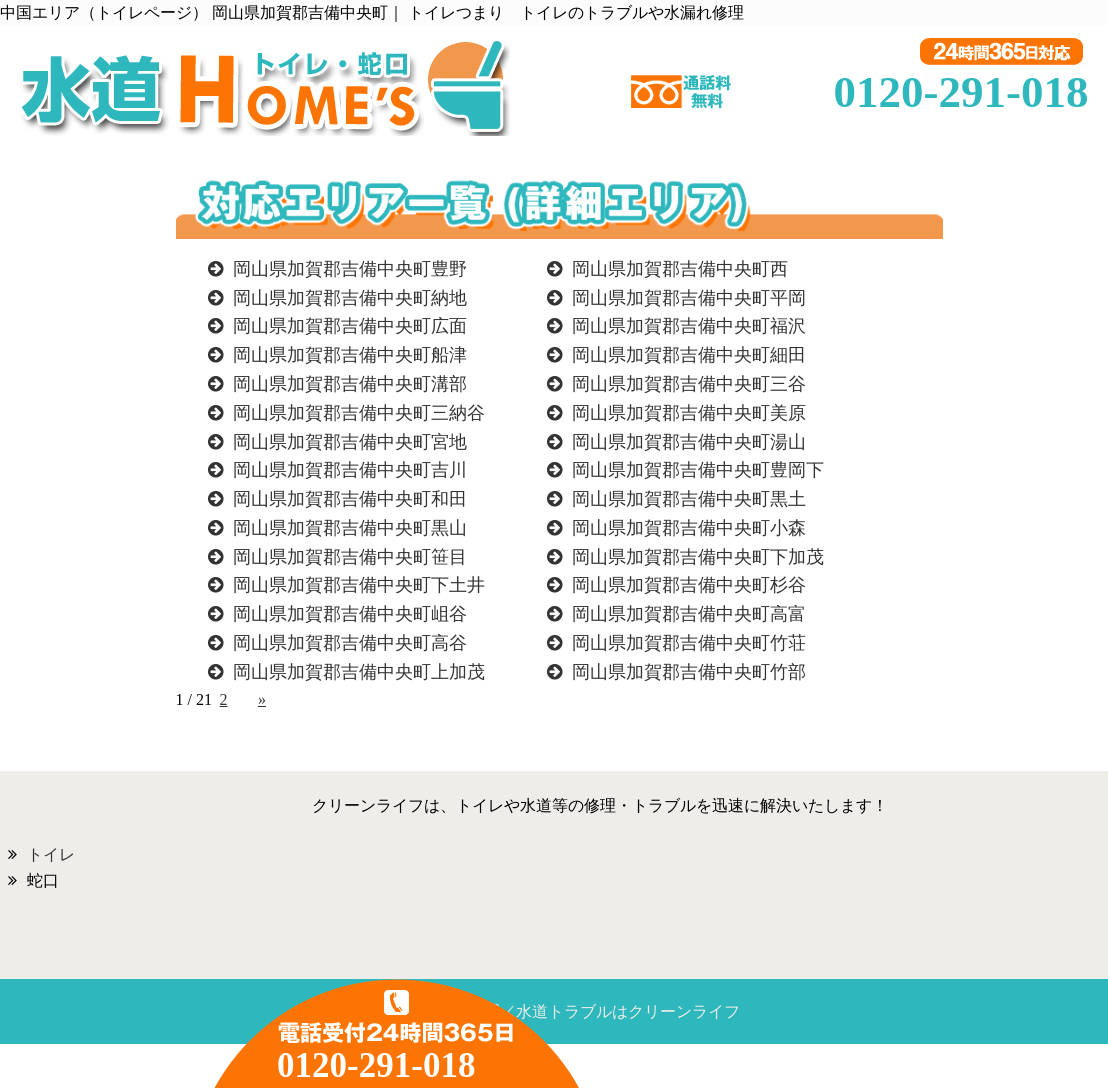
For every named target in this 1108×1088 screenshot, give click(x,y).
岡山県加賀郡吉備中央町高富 (689, 614)
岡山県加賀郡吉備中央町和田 (350, 499)
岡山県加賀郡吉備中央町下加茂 (698, 557)
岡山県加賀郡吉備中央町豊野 (350, 269)
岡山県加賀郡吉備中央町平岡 (689, 298)
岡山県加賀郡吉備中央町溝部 (350, 384)
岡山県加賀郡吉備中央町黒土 (689, 499)
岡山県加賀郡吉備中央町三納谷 (359, 413)
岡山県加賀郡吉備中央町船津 (350, 355)
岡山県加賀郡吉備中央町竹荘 (689, 643)
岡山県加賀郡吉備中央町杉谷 (689, 585)
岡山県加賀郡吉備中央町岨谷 (350, 614)
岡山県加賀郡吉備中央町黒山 (350, 528)
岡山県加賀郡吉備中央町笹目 (350, 557)
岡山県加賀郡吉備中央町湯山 (689, 442)
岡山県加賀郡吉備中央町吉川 (350, 470)
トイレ (51, 854)
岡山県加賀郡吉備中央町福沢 (689, 326)
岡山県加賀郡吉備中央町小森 (689, 528)
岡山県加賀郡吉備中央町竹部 (689, 672)
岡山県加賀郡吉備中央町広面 (350, 326)
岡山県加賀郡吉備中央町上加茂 (359, 672)
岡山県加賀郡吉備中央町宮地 (350, 442)
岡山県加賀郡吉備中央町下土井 (359, 585)
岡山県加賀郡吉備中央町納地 (350, 298)
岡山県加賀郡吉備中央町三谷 (689, 384)
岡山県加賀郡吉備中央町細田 (689, 355)
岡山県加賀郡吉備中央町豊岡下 (698, 470)
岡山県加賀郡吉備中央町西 (680, 269)
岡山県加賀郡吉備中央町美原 (689, 413)
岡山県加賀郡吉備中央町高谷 (350, 643)
